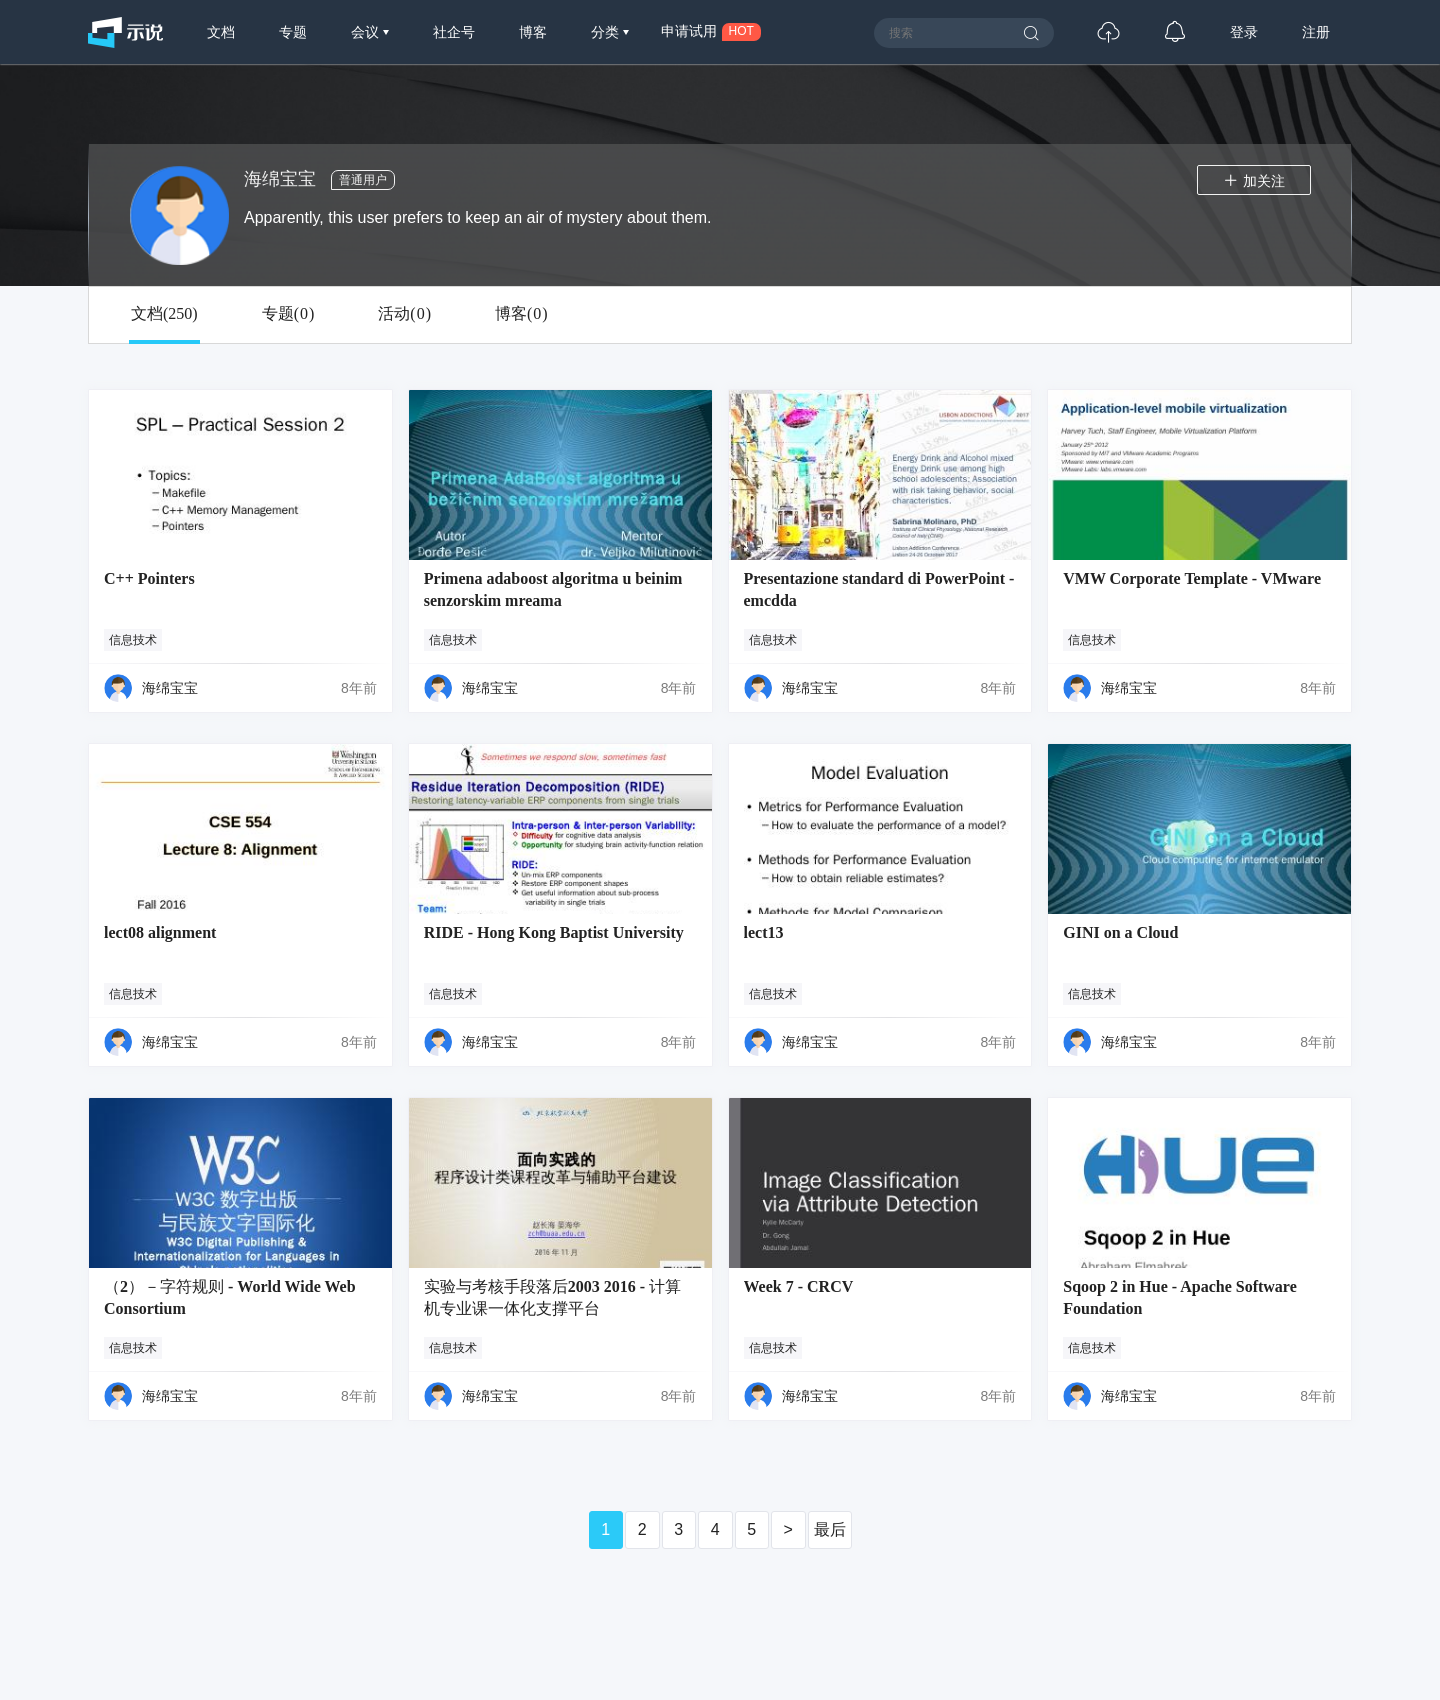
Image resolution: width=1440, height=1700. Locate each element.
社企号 (454, 32)
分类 (607, 32)
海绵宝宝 (170, 688)
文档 (221, 32)
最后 (830, 1529)
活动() (404, 314)
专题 (293, 32)
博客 (533, 32)
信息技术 (133, 640)
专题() (288, 314)
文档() (164, 314)
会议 (367, 32)
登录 (1244, 32)
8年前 (359, 688)
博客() (521, 314)
